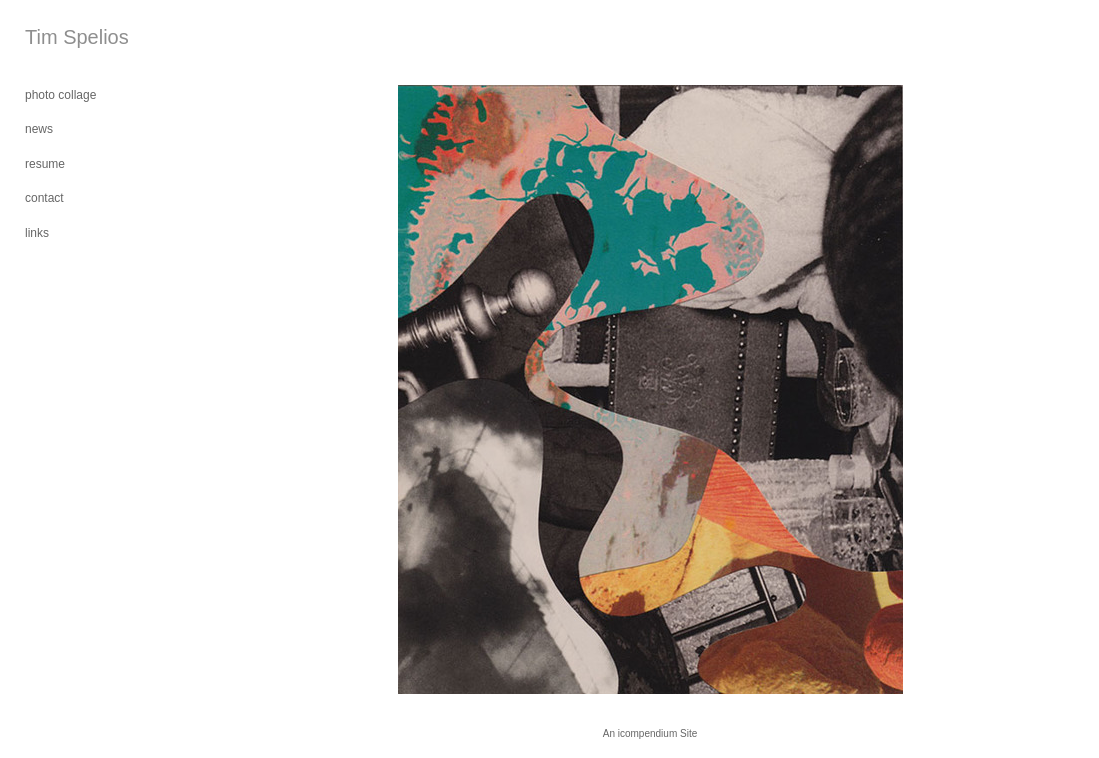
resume (45, 164)
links (37, 233)
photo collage (60, 95)
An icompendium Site (650, 733)
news (39, 129)
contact (44, 198)
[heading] (75, 37)
